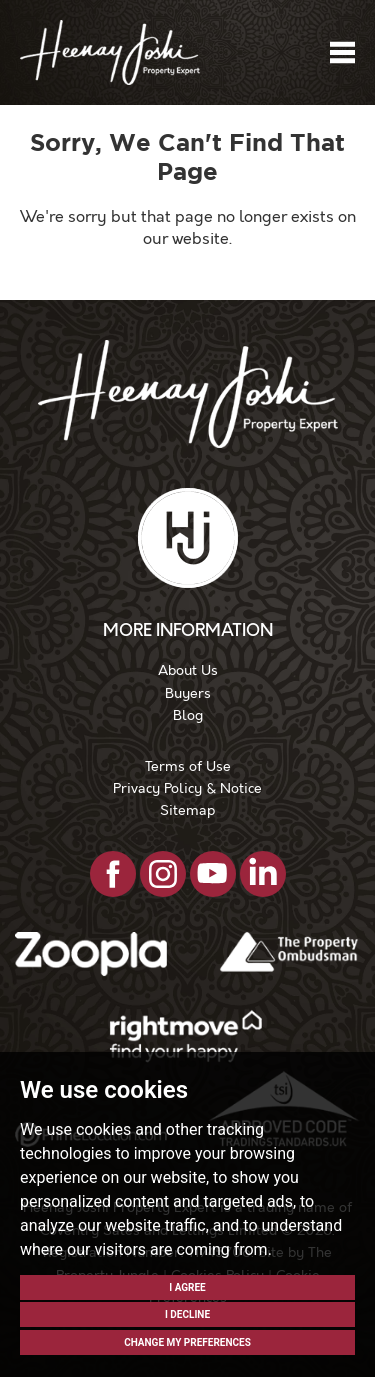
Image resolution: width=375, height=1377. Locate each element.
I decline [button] (187, 1314)
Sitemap (187, 810)
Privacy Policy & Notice (187, 788)
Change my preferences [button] (187, 1342)
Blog (188, 715)
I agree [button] (187, 1287)
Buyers (188, 693)
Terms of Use (188, 766)
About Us (188, 670)
